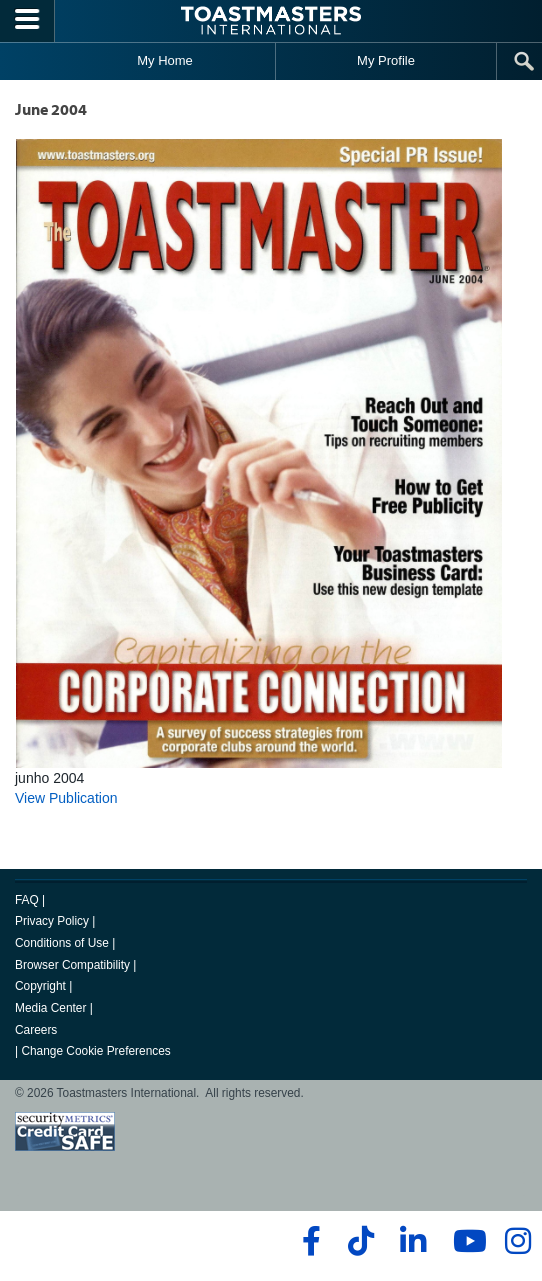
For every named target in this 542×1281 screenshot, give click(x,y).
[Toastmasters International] (271, 20)
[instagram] (517, 1241)
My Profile (386, 60)
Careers (36, 1030)
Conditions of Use (62, 943)
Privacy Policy (52, 921)
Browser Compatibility (72, 965)
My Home (165, 60)
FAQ (27, 900)
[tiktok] (360, 1241)
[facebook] (308, 1241)
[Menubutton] (27, 21)
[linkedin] (412, 1241)
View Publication (66, 798)
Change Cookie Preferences (95, 1051)
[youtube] (465, 1241)
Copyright (40, 986)
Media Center (50, 1008)
